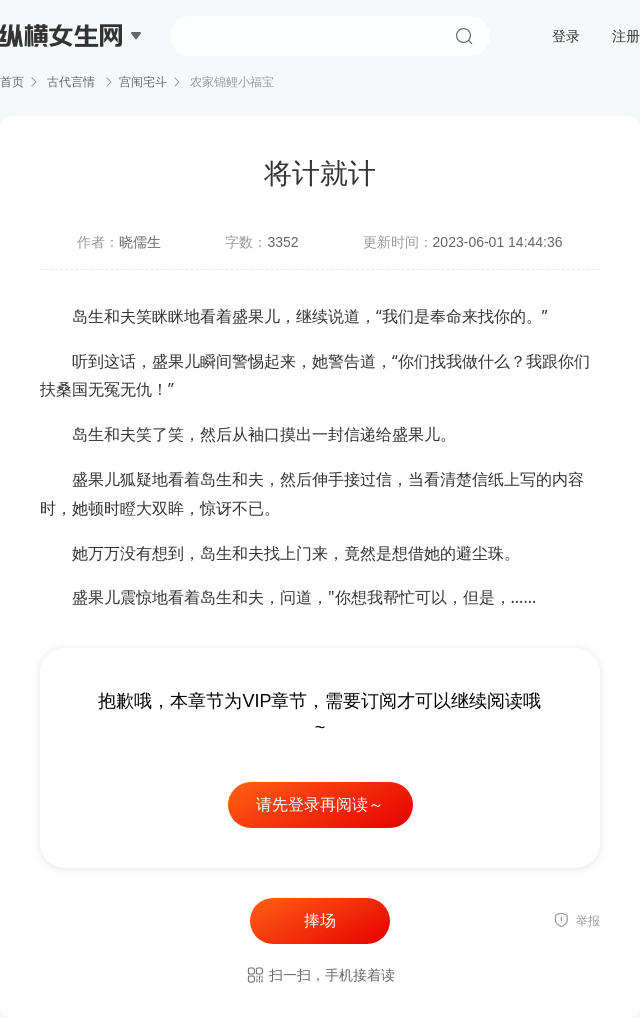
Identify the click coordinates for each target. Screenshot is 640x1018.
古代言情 (71, 82)
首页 (12, 82)
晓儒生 (140, 242)
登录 (566, 36)
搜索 (464, 36)
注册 (626, 36)
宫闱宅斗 (143, 82)
